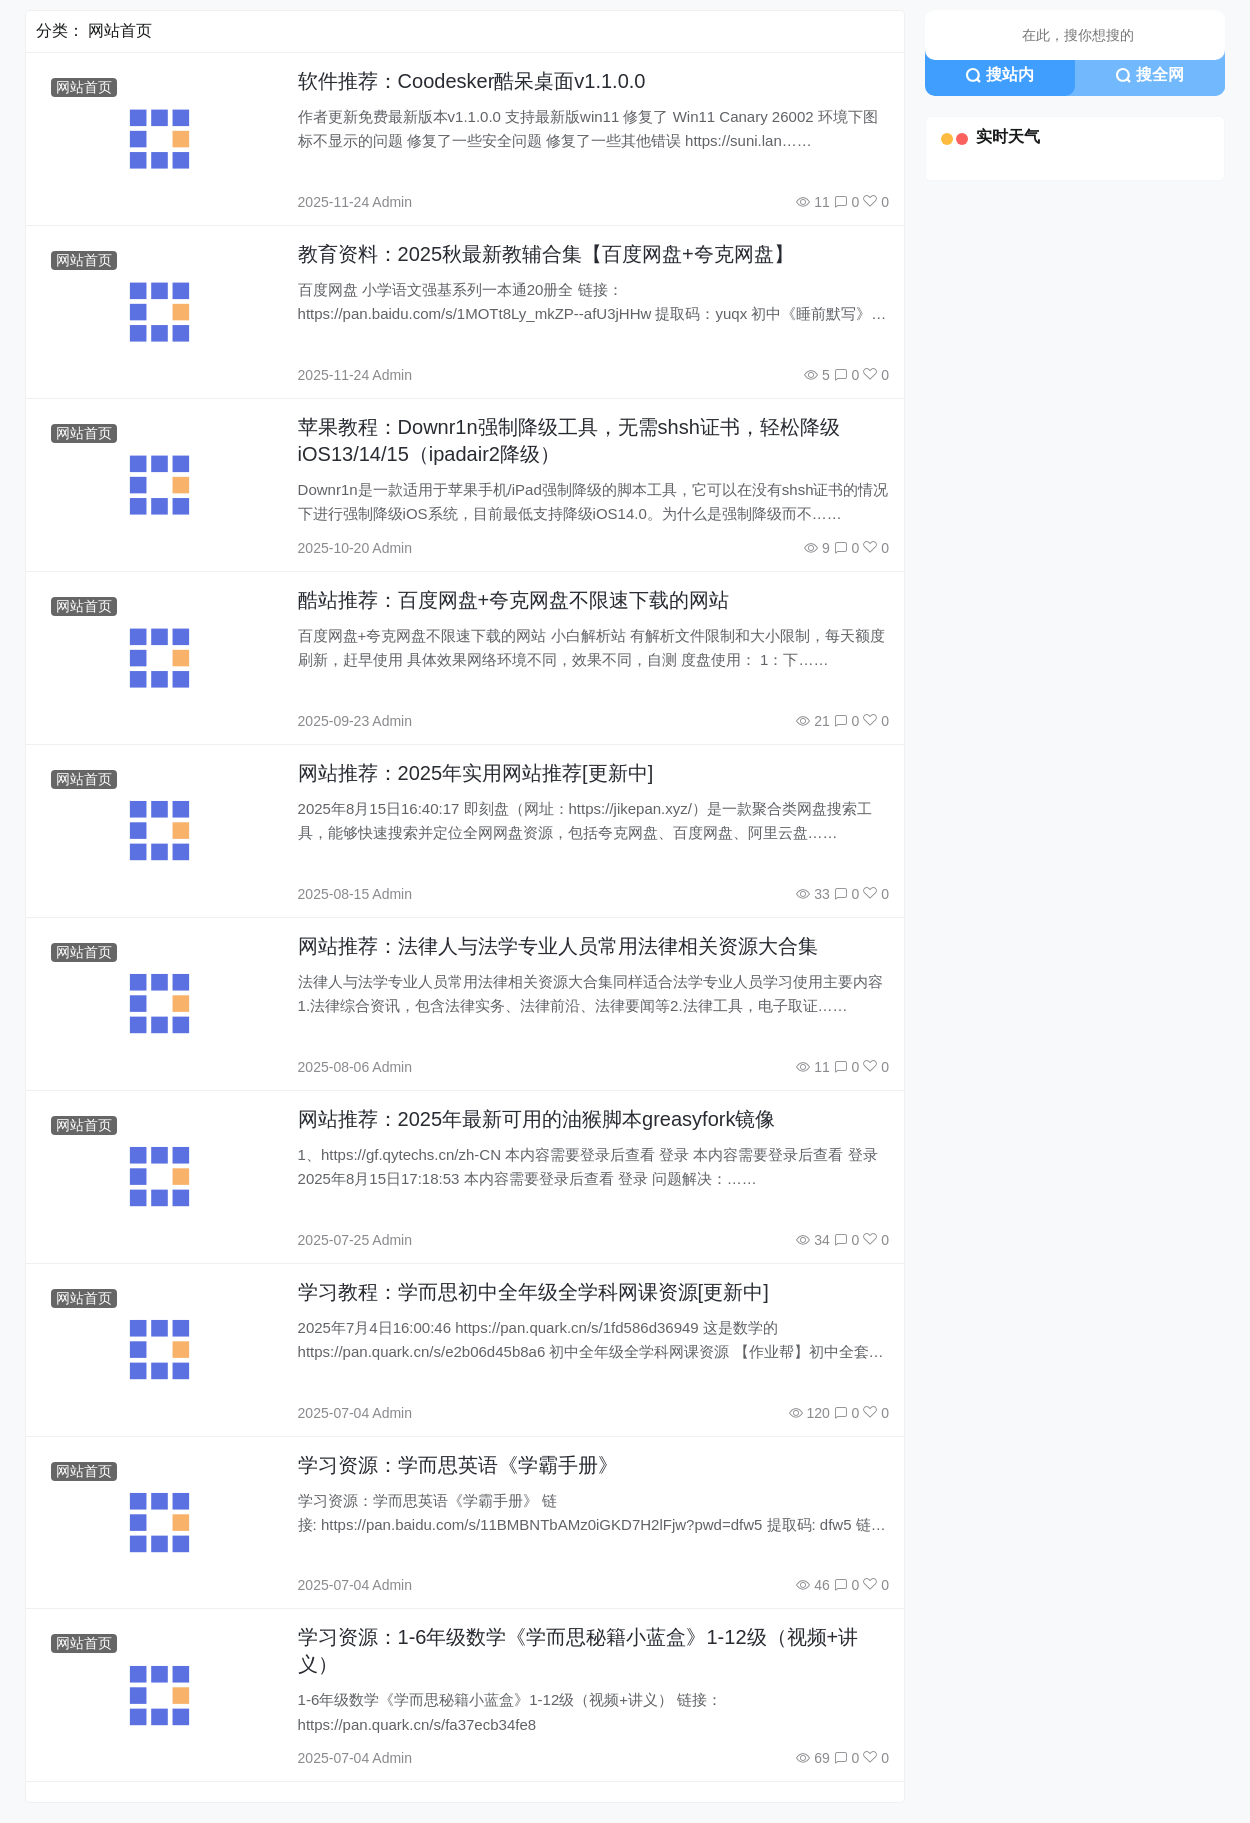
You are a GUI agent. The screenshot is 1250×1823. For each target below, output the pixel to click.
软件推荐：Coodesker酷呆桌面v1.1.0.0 (472, 81)
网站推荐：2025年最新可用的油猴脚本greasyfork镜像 (537, 1119)
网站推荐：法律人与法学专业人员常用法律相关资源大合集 (558, 946)
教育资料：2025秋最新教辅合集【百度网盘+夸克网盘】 (546, 254)
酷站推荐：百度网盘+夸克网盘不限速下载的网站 (514, 600)
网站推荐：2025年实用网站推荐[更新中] (476, 773)
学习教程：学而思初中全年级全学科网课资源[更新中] (533, 1292)
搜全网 (1149, 74)
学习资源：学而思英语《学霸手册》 (458, 1465)
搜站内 (999, 74)
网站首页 (84, 87)
